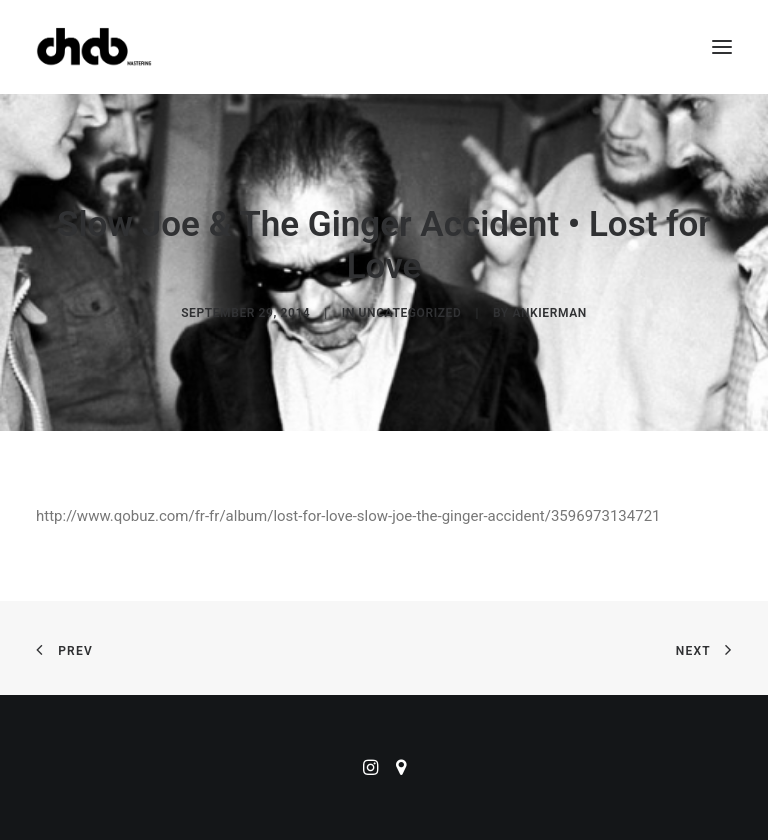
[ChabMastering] (94, 47)
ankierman (549, 313)
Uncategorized (410, 313)
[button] (722, 47)
